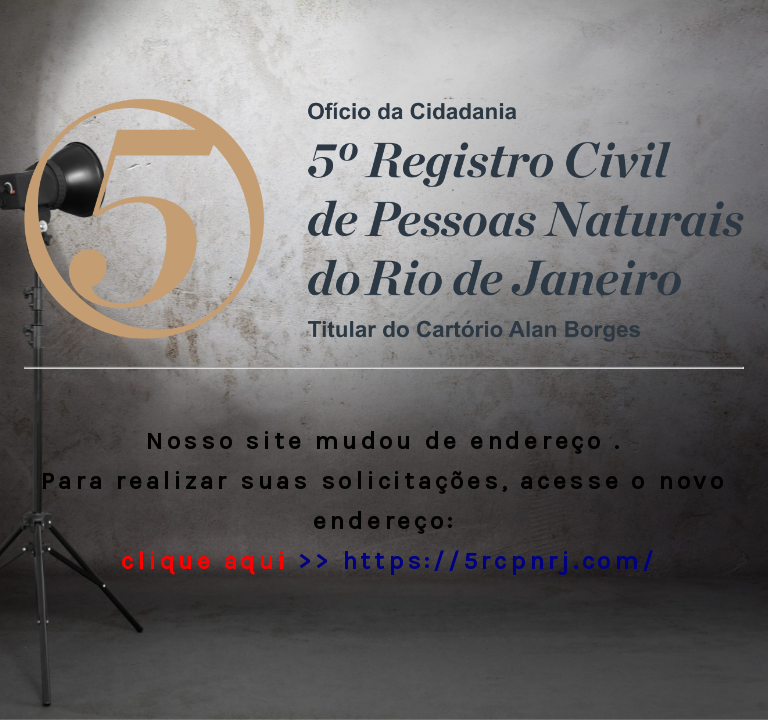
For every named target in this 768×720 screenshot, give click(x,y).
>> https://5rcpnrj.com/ (384, 560)
